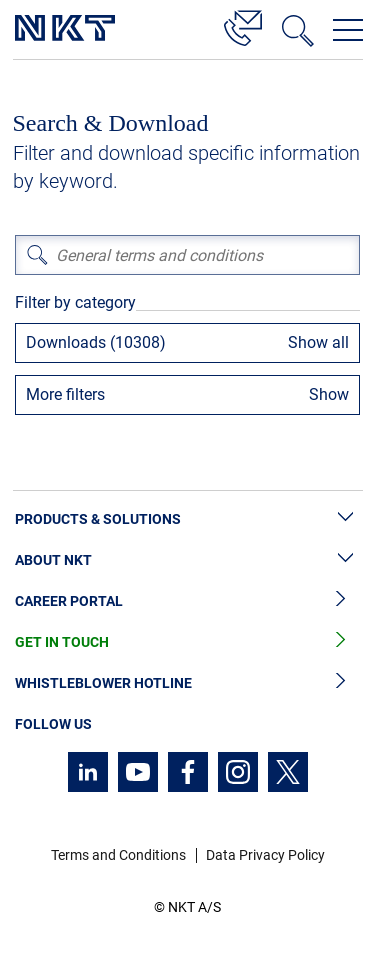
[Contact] (243, 25)
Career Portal (187, 601)
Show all (318, 342)
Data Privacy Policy (265, 855)
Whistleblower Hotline (187, 683)
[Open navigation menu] (348, 30)
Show (329, 394)
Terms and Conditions (118, 855)
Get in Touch (187, 642)
